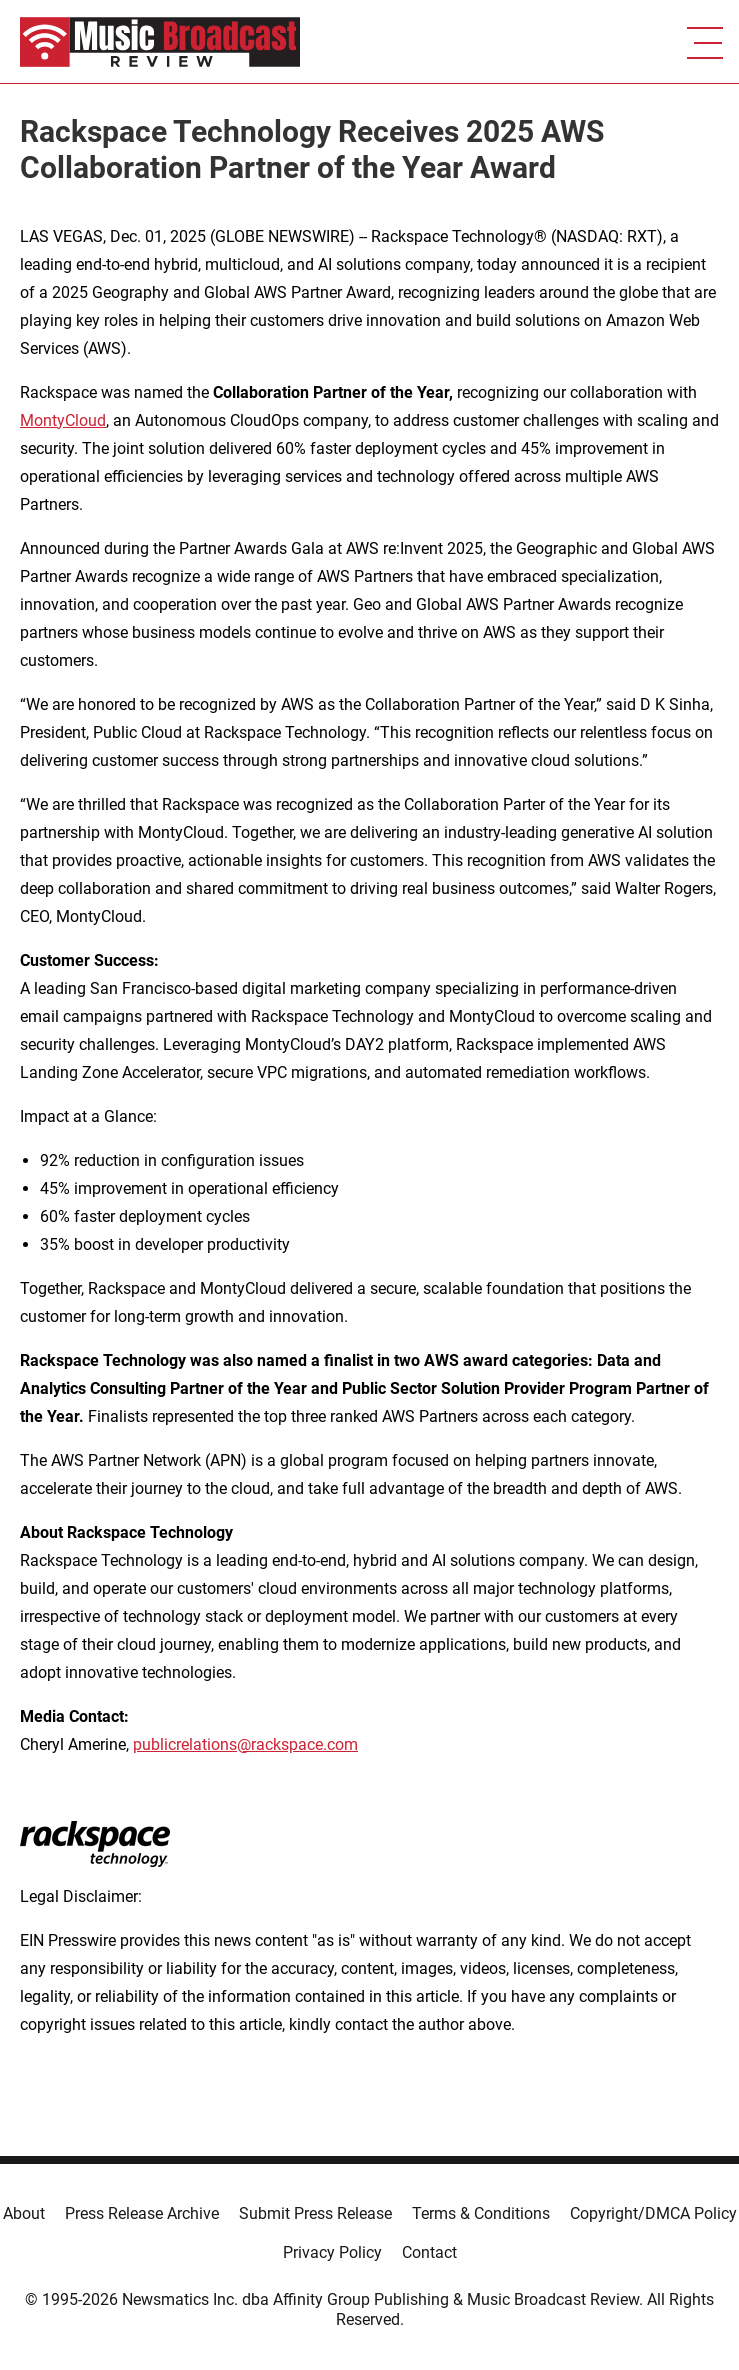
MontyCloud (63, 420)
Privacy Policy (332, 2252)
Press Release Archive (142, 2213)
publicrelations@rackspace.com (245, 1744)
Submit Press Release (315, 2213)
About (24, 2213)
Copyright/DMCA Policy (653, 2213)
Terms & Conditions (481, 2213)
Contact (429, 2252)
